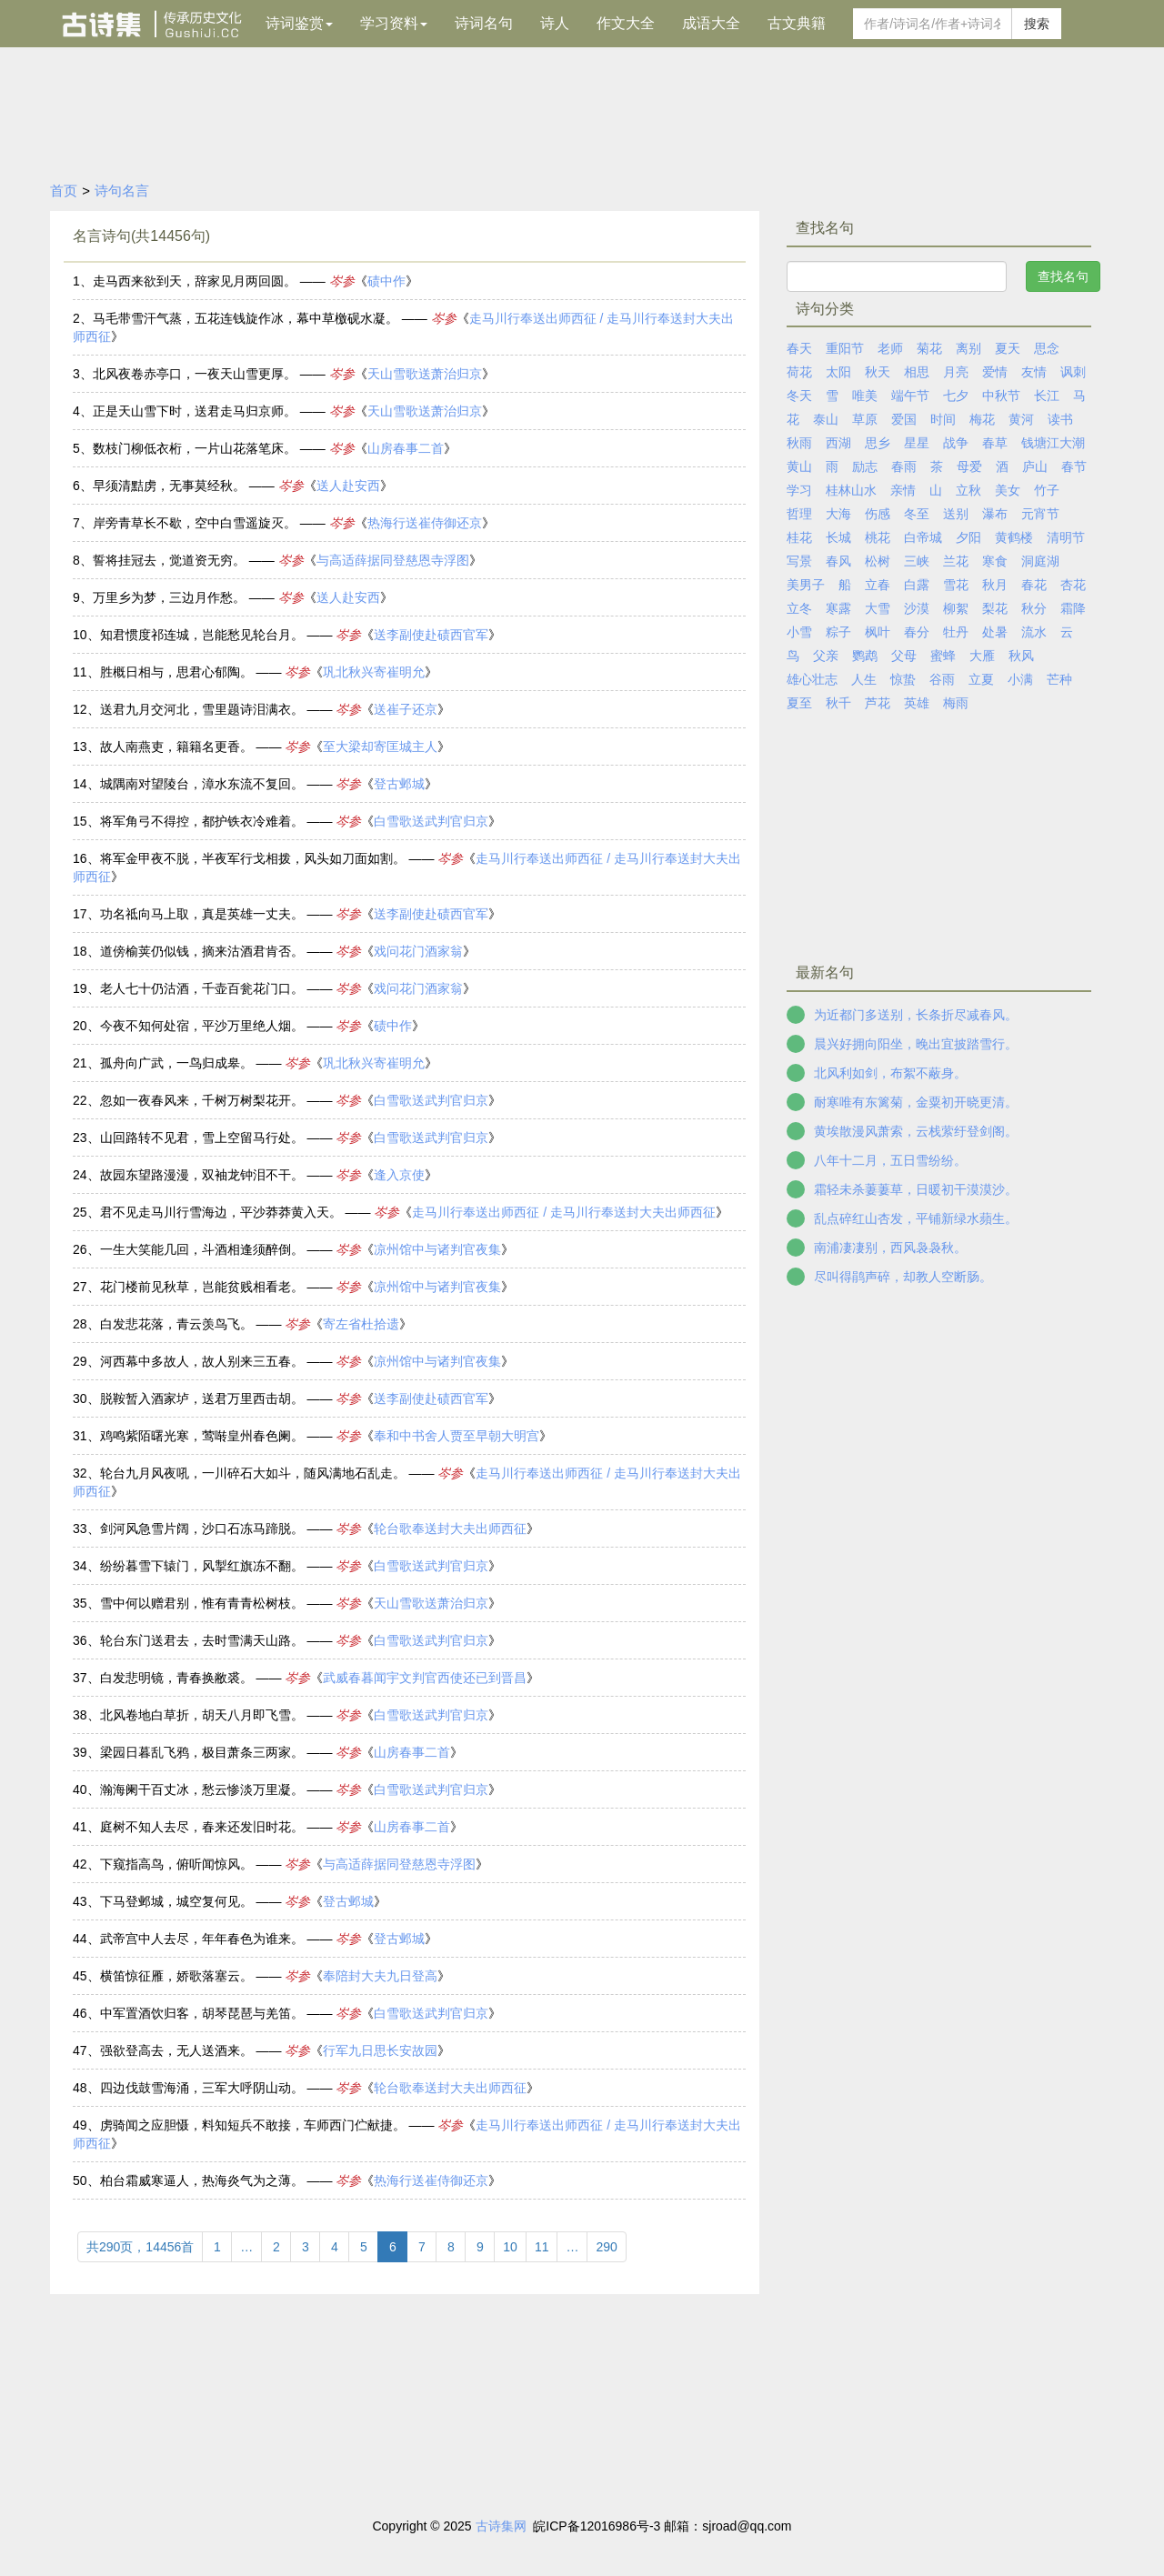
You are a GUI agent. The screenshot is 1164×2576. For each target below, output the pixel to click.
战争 (955, 443)
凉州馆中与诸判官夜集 (437, 1249)
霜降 (1073, 608)
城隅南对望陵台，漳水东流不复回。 (202, 784)
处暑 (995, 632)
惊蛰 (903, 679)
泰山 (825, 419)
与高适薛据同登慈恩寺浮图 (392, 560)
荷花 (799, 372)
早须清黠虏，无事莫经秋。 (169, 485)
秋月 (995, 584)
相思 (916, 372)
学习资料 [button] (393, 23)
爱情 (995, 372)
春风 (838, 561)
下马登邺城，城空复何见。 (176, 1901)
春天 (799, 348)
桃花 (877, 537)
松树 (877, 561)
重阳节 (845, 348)
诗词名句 (484, 23)
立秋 (968, 490)
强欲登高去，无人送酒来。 (176, 2050)
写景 (799, 561)
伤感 (877, 513)
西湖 (838, 443)
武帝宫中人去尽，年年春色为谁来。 (202, 1938)
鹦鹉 (865, 655)
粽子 (838, 632)
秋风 (1021, 655)
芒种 (1059, 679)
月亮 (955, 372)
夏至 (799, 703)
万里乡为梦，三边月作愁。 (169, 597)
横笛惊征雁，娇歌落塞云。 (176, 1976)
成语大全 (711, 23)
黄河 (1021, 419)
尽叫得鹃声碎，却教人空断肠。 (903, 1276)
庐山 (1035, 466)
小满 (1020, 679)
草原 (865, 419)
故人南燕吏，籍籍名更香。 (176, 746)
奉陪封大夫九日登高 (380, 1976)
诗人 (554, 23)
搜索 (1036, 23)
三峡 (916, 561)
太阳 (838, 372)
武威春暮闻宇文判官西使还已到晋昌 (425, 1677)
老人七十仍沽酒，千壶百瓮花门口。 (202, 988)
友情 (1034, 372)
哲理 (799, 513)
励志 (865, 466)
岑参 (342, 281)
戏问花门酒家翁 (418, 951)
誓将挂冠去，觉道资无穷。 (169, 560)
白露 (916, 584)
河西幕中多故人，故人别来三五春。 (202, 1361)
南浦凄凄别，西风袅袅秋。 (890, 1247)
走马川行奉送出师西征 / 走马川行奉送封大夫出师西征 (564, 1212)
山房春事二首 (405, 448)
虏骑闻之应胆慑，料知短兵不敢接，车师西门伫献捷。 (253, 2125)
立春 (877, 584)
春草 (995, 443)
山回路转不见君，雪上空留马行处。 (202, 1137)
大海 (838, 513)
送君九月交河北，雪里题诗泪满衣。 (202, 709)
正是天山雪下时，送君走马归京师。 (194, 411)
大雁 (982, 655)
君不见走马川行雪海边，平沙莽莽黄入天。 (221, 1212)
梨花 (995, 608)
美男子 (806, 584)
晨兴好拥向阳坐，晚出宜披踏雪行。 (916, 1044)
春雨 (904, 466)
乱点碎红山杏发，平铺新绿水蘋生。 (916, 1218)
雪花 (955, 584)
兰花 (955, 561)
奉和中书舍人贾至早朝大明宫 (456, 1435)
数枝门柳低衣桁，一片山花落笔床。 (194, 448)
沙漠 (916, 608)
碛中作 (386, 281)
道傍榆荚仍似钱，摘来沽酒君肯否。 (202, 951)
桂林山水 (851, 490)
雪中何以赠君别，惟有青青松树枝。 (202, 1603)
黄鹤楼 (1014, 537)
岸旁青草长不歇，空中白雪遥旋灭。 (194, 523)
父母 (904, 655)
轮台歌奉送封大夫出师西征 (450, 1528)
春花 (1034, 584)
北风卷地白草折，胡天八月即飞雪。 (202, 1715)
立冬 (799, 608)
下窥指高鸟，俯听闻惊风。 (176, 1864)
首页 (63, 190)
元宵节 (1040, 513)
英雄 (916, 703)
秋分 (1034, 608)
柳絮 (955, 608)
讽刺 (1073, 372)
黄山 (799, 466)
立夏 (981, 679)
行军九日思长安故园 (380, 2050)
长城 (838, 537)
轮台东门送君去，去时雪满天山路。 (202, 1640)
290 (606, 2247)
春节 (1074, 466)
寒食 (995, 561)
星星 (916, 443)
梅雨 (955, 703)
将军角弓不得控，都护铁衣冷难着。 (202, 821)
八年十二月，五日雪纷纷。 (890, 1160)
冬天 (799, 395)
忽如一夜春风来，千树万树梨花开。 (202, 1100)
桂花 (799, 537)
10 (510, 2247)
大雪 (877, 608)
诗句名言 (122, 190)
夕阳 (968, 537)
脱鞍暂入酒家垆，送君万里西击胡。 (202, 1398)
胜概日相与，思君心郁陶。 (176, 672)
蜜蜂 (943, 655)
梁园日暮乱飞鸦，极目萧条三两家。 (202, 1752)
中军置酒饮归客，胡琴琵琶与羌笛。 (202, 2013)
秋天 (877, 372)
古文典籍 (797, 23)
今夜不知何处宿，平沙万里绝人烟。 (202, 1025)
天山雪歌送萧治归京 (424, 373)
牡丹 (955, 632)
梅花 (982, 419)
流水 (1034, 632)
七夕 (955, 395)
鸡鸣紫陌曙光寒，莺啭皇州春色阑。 (202, 1435)
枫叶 (877, 632)
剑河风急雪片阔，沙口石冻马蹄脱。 (202, 1528)
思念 (1046, 348)
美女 (1007, 490)
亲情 (903, 490)
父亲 (825, 655)
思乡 (877, 443)
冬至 (916, 513)
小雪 (799, 632)
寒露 (838, 608)
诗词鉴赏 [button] (299, 23)
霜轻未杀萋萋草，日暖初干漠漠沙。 (916, 1189)
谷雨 (942, 679)
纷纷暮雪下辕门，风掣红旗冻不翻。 (202, 1566)
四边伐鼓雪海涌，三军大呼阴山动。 (202, 2087)
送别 (955, 513)
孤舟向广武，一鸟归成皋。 (176, 1063)
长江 (1046, 395)
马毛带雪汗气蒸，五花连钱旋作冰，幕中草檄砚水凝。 (245, 318)
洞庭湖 (1040, 561)
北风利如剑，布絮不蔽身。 (890, 1073)
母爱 (969, 466)
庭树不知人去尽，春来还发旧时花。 (202, 1826)
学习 (799, 490)
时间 (943, 419)
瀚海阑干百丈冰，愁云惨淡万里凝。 (202, 1789)
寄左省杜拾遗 (361, 1324)
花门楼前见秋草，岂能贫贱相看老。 (202, 1286)
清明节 (1066, 537)
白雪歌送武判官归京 (431, 821)
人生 (864, 679)
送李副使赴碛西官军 (431, 634)
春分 (916, 632)
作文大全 (626, 23)
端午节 (910, 395)
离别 (968, 348)
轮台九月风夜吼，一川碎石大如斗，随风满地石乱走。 (253, 1473)
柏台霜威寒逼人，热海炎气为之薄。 (202, 2180)
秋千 (838, 703)
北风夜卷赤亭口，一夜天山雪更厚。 (194, 373)
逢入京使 (399, 1175)
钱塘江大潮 (1053, 443)
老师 (890, 348)
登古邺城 (399, 784)
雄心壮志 (812, 679)
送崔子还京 (405, 709)
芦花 (877, 703)
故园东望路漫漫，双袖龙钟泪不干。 (202, 1175)
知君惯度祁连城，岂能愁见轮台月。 (202, 634)
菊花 (929, 348)
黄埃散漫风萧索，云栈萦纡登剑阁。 (916, 1131)
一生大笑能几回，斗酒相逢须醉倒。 (202, 1249)
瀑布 (995, 513)
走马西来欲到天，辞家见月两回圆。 (194, 281)
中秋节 (1001, 395)
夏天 (1007, 348)
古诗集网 (501, 2526)
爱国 (904, 419)
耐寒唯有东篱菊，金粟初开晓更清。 (916, 1102)
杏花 (1073, 584)
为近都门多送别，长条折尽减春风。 (916, 1014)
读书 (1060, 419)
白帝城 (923, 537)
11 (542, 2247)
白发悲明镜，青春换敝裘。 (176, 1677)
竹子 (1046, 490)
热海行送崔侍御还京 (424, 523)
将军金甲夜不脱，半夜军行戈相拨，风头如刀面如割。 (253, 858)
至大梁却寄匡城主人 (380, 746)
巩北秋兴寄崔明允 (374, 672)
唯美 (865, 395)
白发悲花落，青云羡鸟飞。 (176, 1324)
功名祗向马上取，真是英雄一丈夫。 (202, 914)
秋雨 (799, 443)
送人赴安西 (348, 485)
